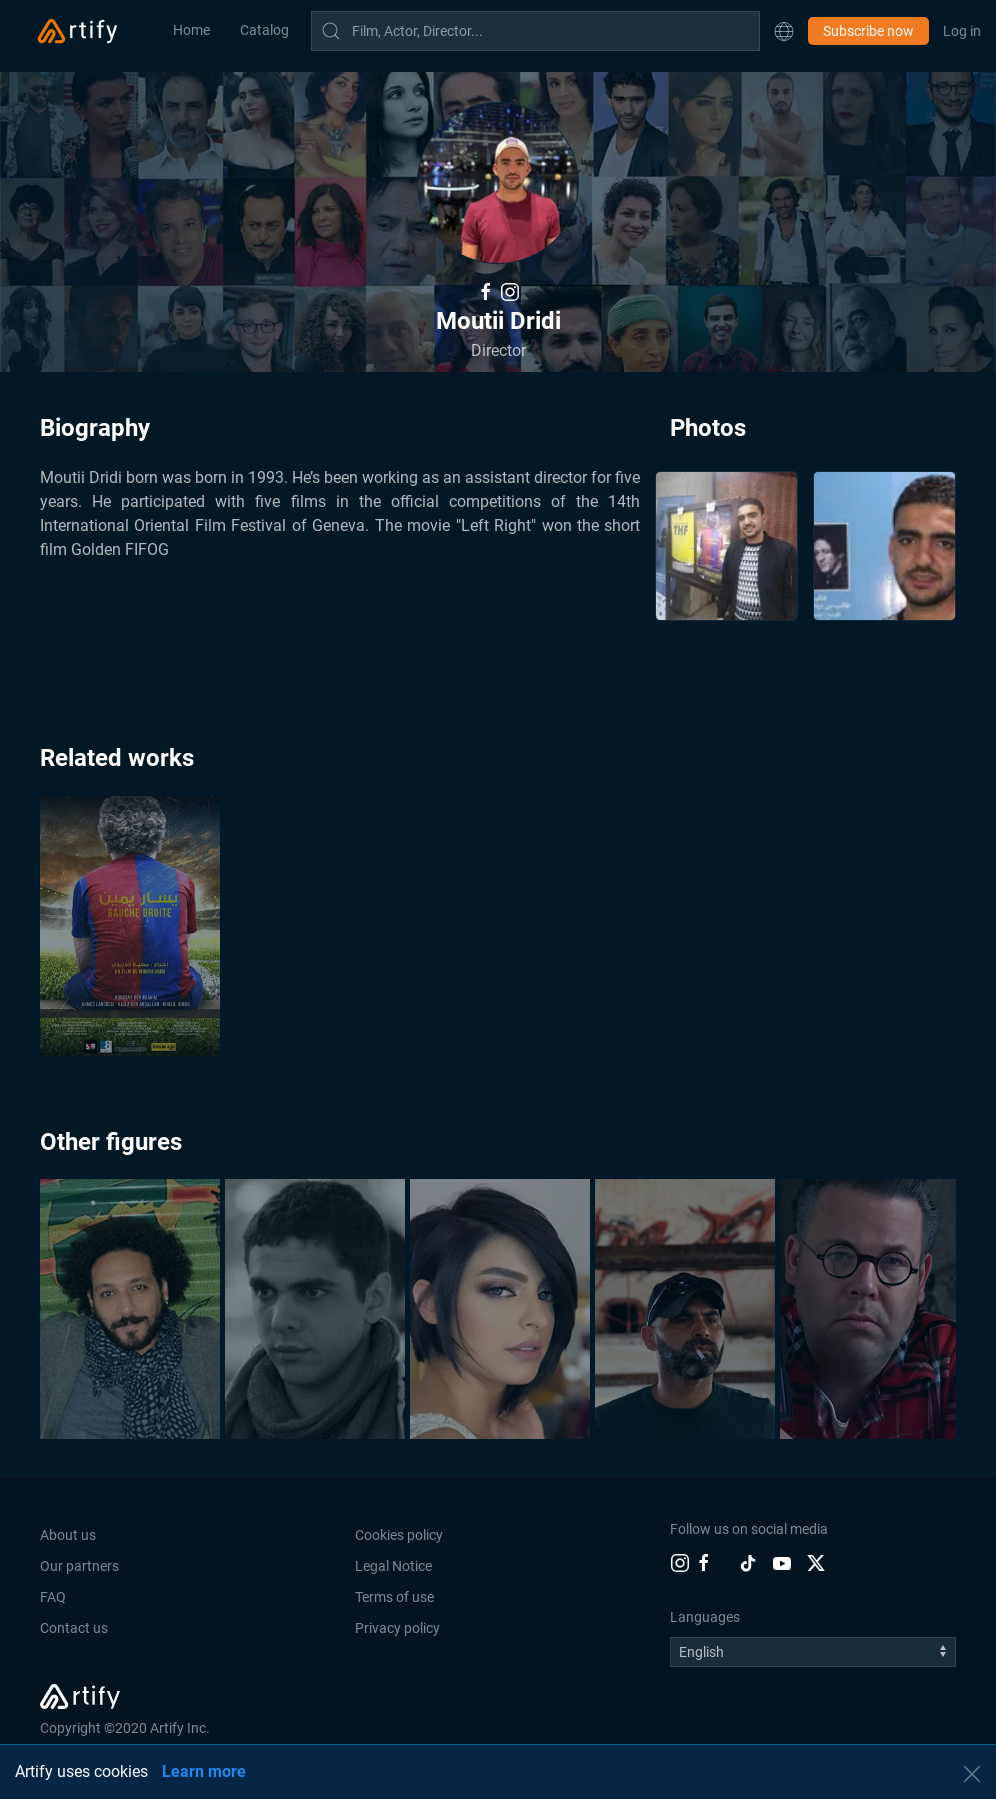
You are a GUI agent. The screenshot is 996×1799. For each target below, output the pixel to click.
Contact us (74, 1628)
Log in (962, 31)
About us (68, 1535)
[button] (784, 31)
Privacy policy (397, 1628)
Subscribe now (868, 31)
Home (191, 30)
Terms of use (394, 1597)
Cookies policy (399, 1535)
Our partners (79, 1566)
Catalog (264, 30)
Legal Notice (393, 1566)
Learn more (204, 1771)
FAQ (53, 1597)
